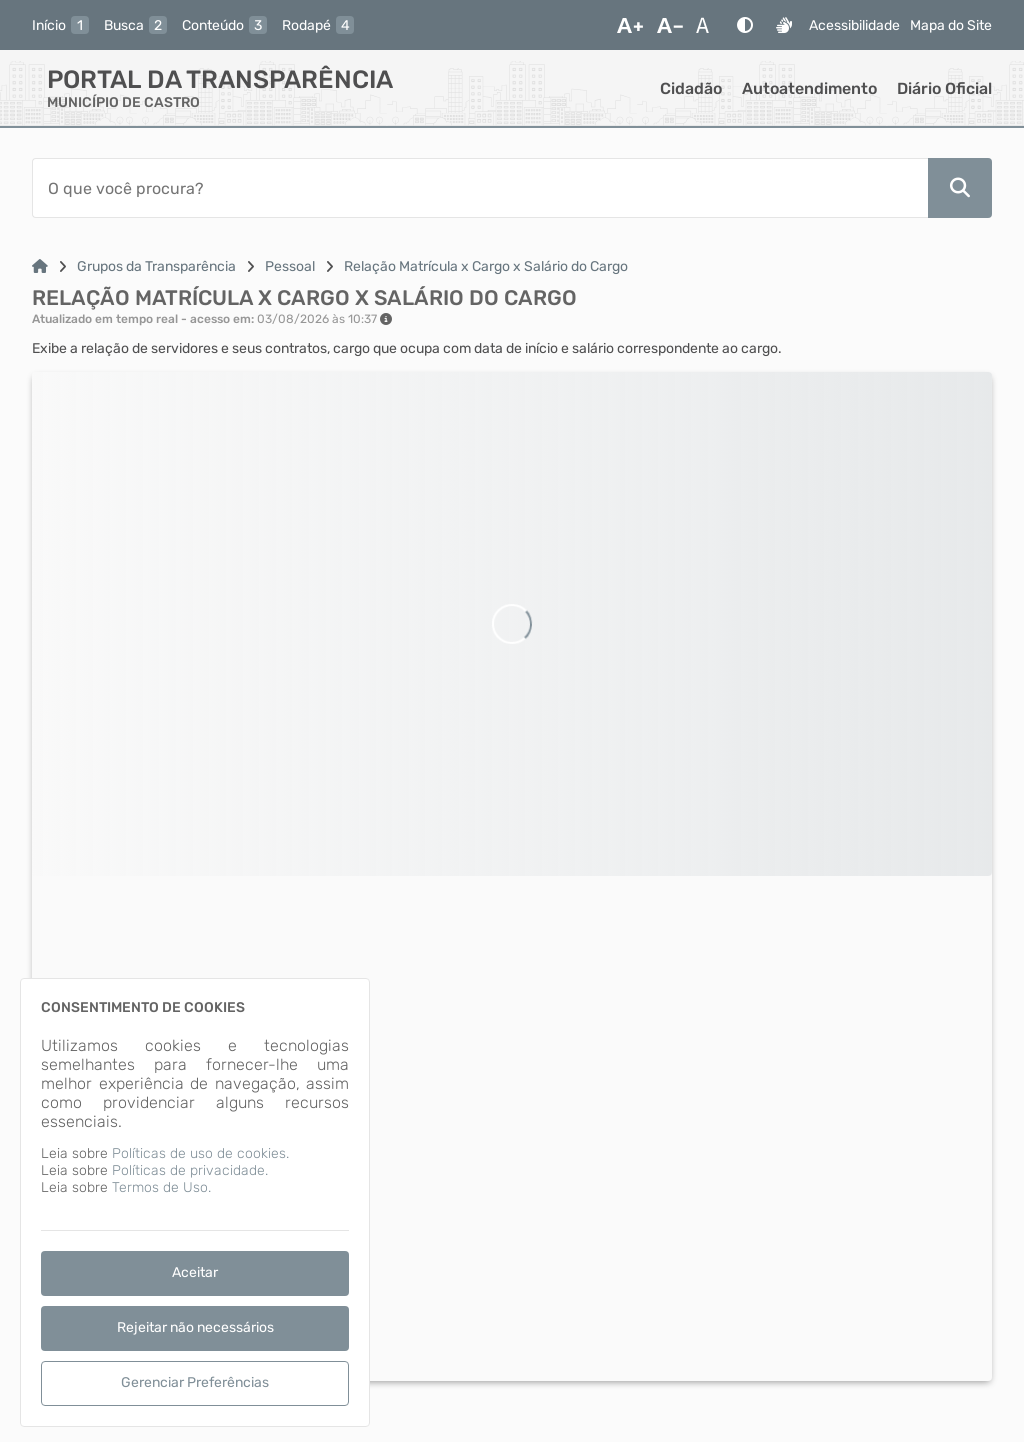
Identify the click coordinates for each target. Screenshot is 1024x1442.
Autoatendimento (809, 88)
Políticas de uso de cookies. (200, 1153)
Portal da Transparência (220, 79)
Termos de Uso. (161, 1187)
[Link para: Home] (40, 266)
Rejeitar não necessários (195, 1327)
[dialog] (195, 1202)
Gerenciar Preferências (195, 1382)
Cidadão (691, 88)
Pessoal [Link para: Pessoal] (290, 266)
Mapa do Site (951, 25)
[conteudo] (224, 25)
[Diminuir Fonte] (670, 25)
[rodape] (318, 25)
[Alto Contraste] (745, 25)
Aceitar (195, 1272)
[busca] (135, 25)
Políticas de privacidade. (190, 1170)
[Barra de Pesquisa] (480, 188)
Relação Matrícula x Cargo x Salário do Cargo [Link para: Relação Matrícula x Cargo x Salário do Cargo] (486, 266)
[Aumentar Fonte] (630, 25)
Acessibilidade (854, 25)
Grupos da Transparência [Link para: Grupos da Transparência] (156, 266)
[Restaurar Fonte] (708, 25)
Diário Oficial (944, 88)
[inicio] (60, 25)
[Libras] (784, 25)
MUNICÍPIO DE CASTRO (123, 102)
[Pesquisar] (960, 188)
